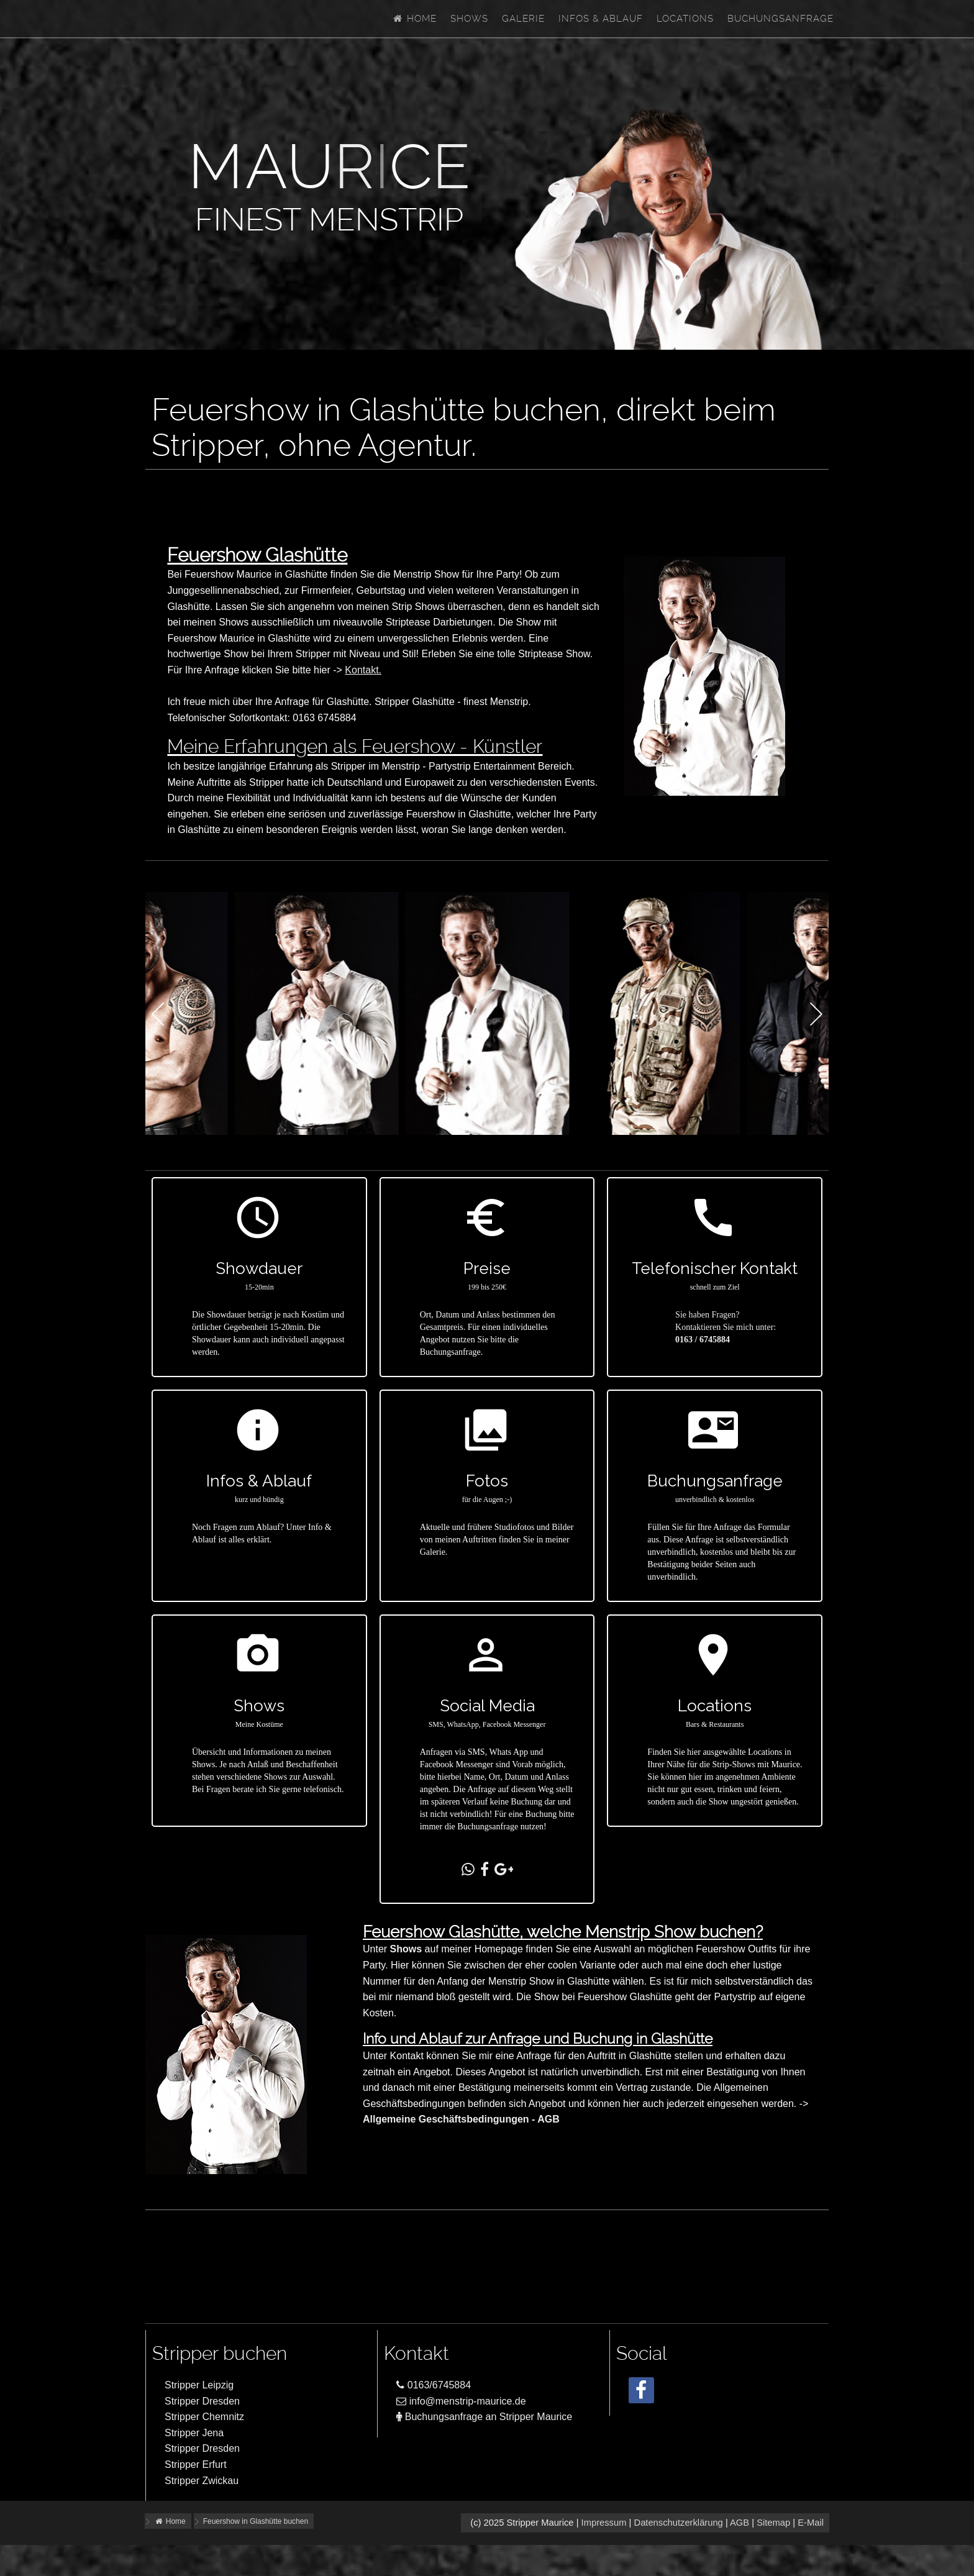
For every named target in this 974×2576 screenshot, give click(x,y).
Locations (685, 18)
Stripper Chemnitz (204, 2416)
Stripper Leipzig (199, 2385)
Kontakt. (363, 670)
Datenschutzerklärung (678, 2523)
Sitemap (773, 2523)
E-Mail (811, 2523)
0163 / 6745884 (702, 1339)
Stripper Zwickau (202, 2480)
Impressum (604, 2523)
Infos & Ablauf (600, 18)
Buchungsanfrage (780, 18)
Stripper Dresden (202, 2401)
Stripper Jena (194, 2433)
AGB (739, 2523)
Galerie (523, 18)
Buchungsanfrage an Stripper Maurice (484, 2416)
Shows (469, 18)
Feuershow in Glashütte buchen (255, 2521)
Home (414, 18)
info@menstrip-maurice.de (461, 2401)
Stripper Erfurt (196, 2464)
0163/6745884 (433, 2385)
